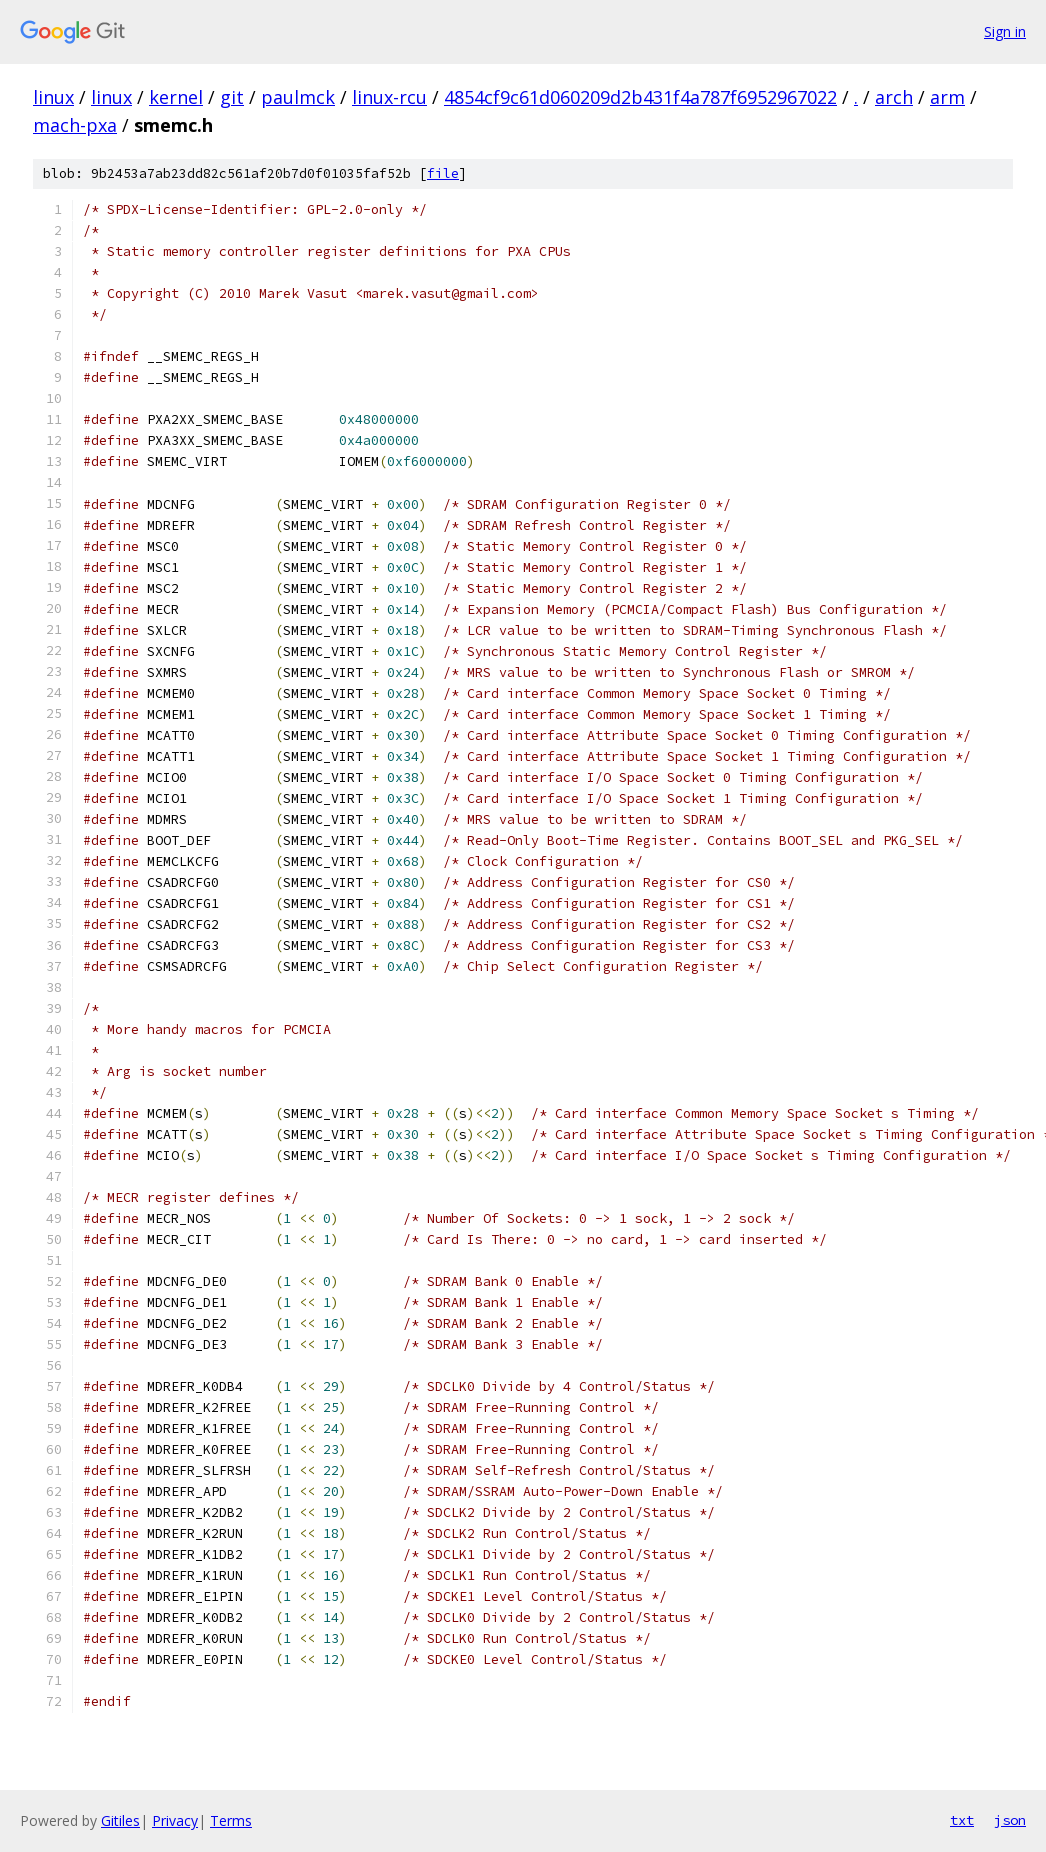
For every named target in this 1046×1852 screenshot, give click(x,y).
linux (53, 97)
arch (894, 97)
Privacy (175, 1820)
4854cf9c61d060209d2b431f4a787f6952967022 (640, 97)
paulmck (298, 97)
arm (947, 97)
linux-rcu (389, 97)
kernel (176, 97)
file (443, 173)
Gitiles (120, 1820)
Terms (231, 1820)
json (1010, 1820)
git (232, 97)
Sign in (1005, 31)
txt (962, 1820)
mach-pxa (75, 125)
